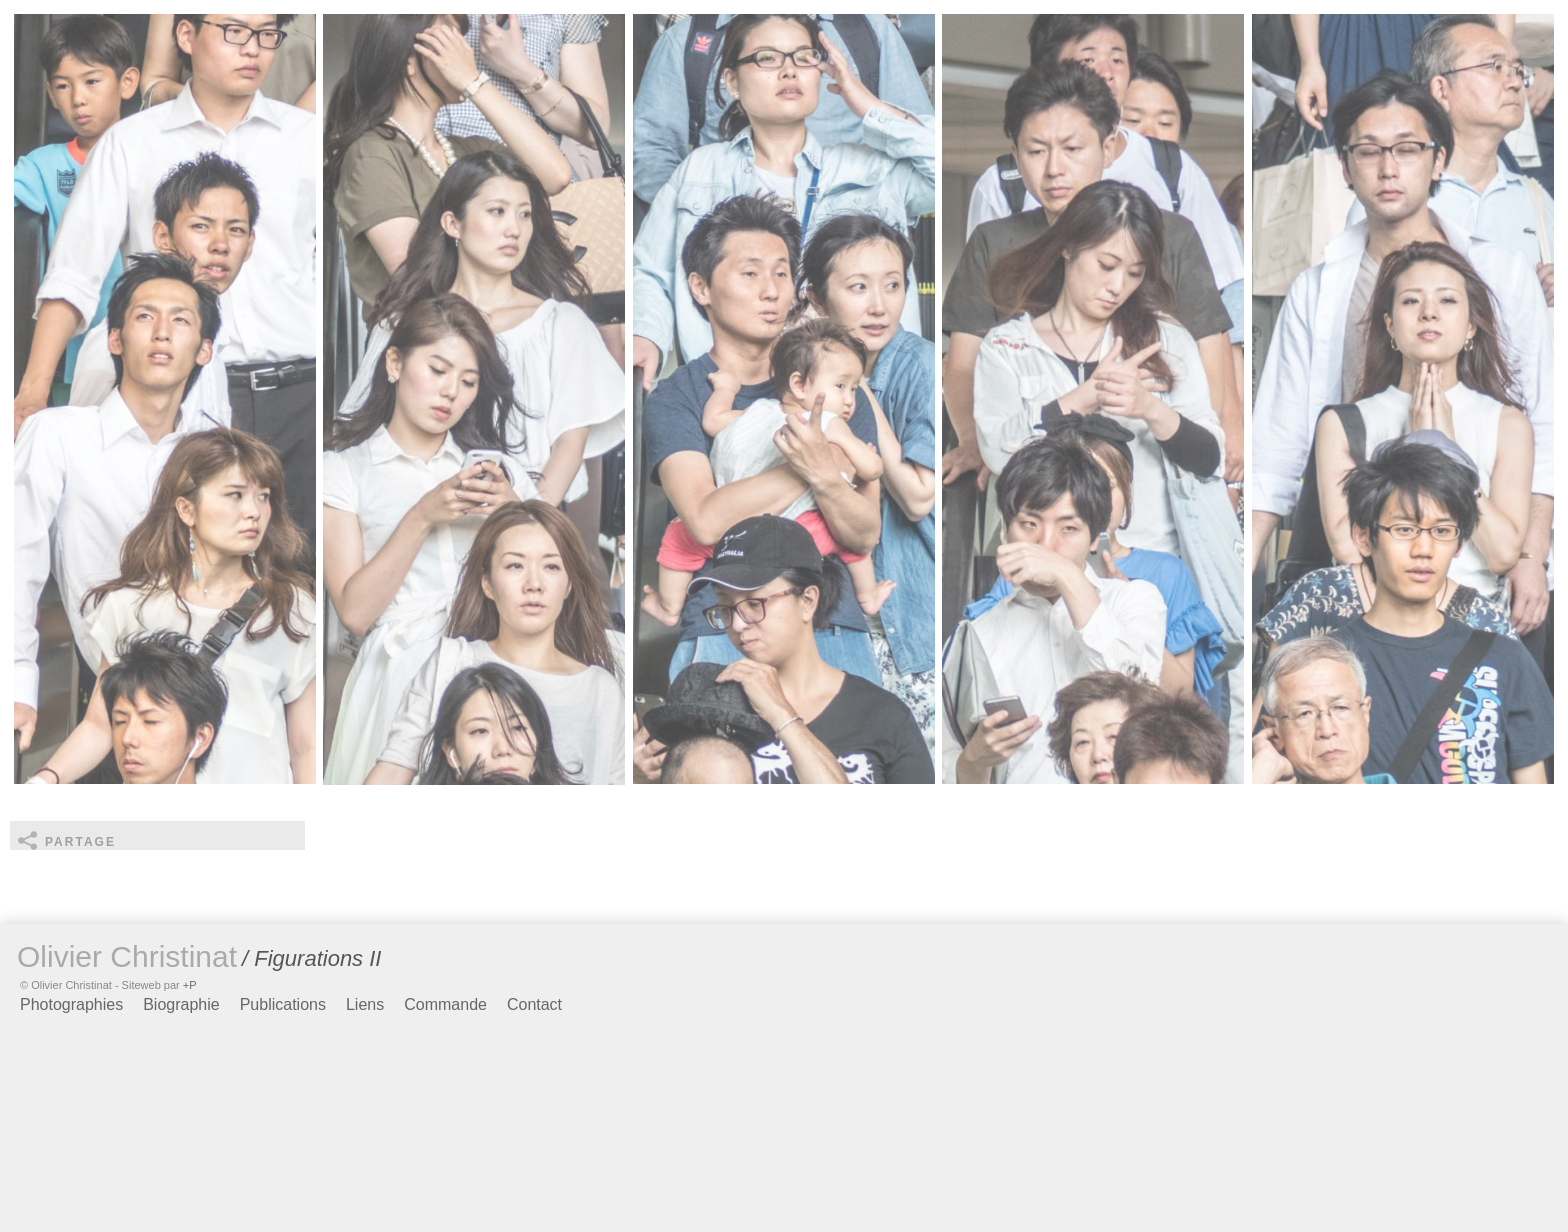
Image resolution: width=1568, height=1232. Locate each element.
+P (190, 985)
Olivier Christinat (127, 956)
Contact (534, 1004)
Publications (283, 1004)
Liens (365, 1004)
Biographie (181, 1004)
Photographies (71, 1004)
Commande (445, 1004)
